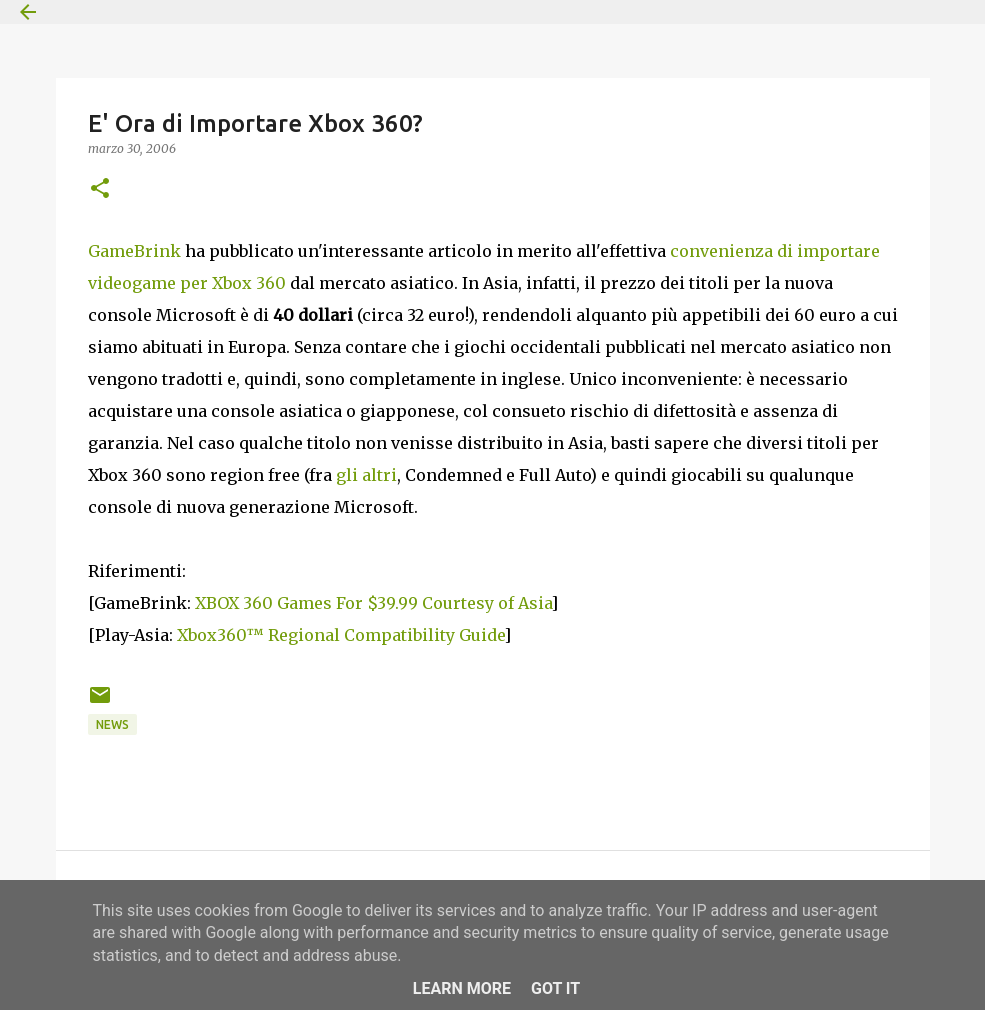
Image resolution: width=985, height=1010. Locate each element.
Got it (555, 988)
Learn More (462, 988)
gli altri (366, 475)
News (112, 724)
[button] (100, 189)
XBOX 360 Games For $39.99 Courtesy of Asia (373, 603)
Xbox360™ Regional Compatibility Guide (340, 635)
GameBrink (134, 251)
